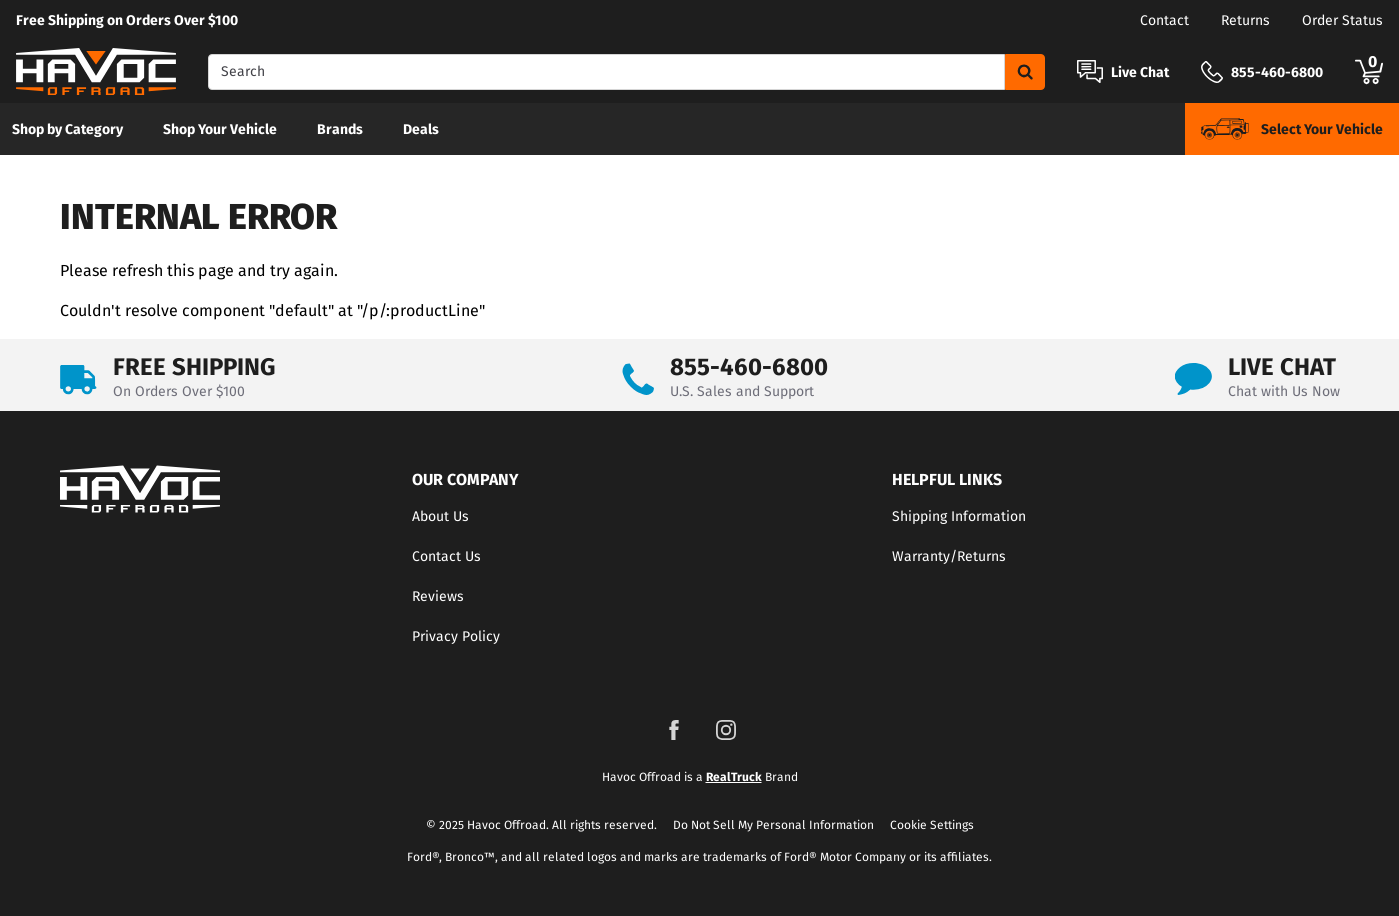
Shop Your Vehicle (220, 129)
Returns (1245, 20)
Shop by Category (67, 129)
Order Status (1342, 20)
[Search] (606, 72)
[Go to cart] (1369, 72)
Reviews (438, 596)
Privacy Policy (456, 636)
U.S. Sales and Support (742, 391)
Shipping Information (959, 516)
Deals (421, 129)
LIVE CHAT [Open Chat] (1282, 367)
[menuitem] (67, 129)
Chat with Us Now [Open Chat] (1284, 391)
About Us (440, 516)
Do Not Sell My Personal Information (773, 825)
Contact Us (446, 556)
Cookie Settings (932, 825)
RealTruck (734, 777)
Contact (1164, 20)
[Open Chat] (1090, 71)
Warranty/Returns (949, 556)
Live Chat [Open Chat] (1140, 73)
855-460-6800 (749, 367)
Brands (340, 129)
